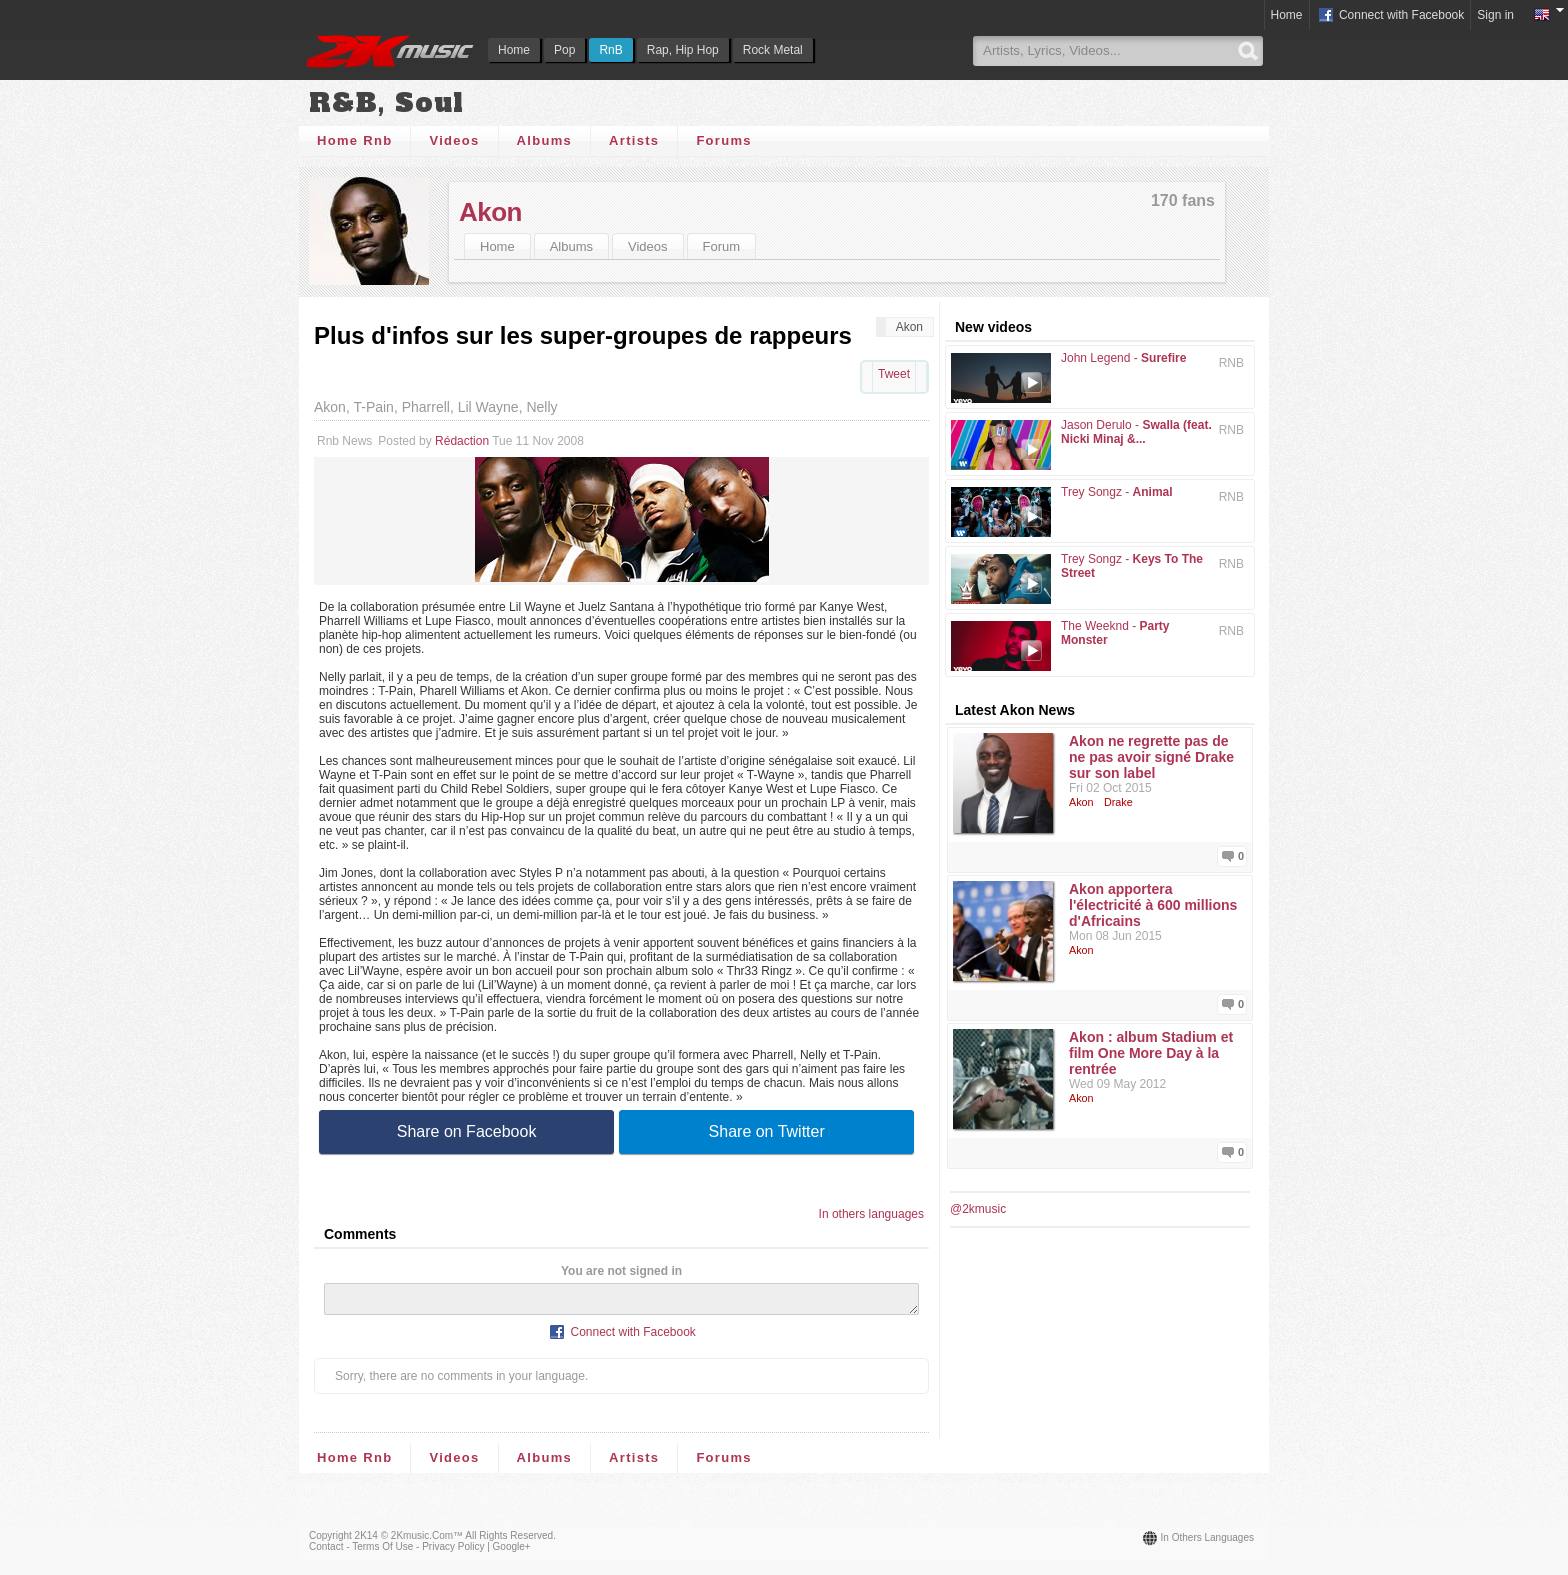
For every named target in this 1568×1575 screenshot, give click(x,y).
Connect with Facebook (1390, 16)
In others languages (871, 1214)
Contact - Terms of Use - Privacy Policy (396, 1552)
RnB (610, 50)
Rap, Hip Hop (683, 50)
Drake (1118, 802)
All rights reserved (509, 1541)
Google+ (512, 1552)
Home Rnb (354, 140)
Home (514, 50)
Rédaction (462, 441)
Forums (723, 140)
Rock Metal (773, 50)
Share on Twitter (767, 1131)
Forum (722, 246)
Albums (544, 140)
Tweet (894, 374)
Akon (490, 212)
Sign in (1495, 15)
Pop (564, 50)
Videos (454, 140)
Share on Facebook (467, 1131)
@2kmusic (978, 1209)
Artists (634, 140)
